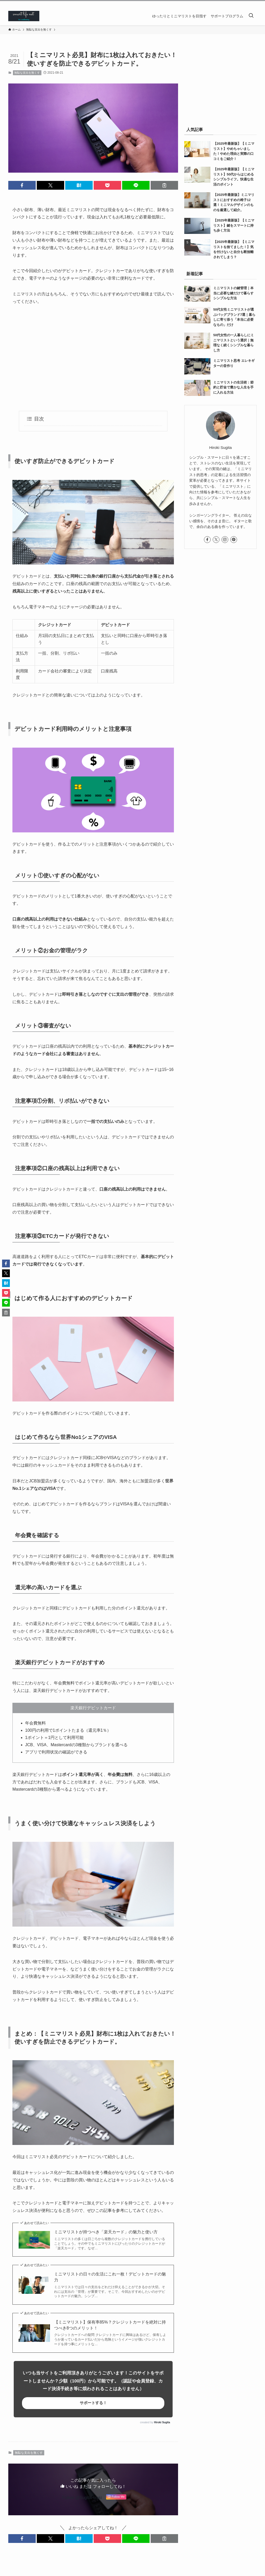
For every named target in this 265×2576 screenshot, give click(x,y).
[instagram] (233, 4)
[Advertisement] (93, 358)
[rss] (253, 4)
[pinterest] (240, 4)
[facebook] (219, 4)
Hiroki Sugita (162, 2422)
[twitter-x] (226, 4)
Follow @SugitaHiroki (82, 2497)
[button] (22, 185)
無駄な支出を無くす (27, 72)
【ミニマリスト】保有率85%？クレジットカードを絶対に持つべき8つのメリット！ (110, 2325)
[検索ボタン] (251, 16)
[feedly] (246, 4)
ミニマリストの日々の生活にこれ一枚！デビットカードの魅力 (110, 2277)
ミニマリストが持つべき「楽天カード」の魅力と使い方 (106, 2232)
